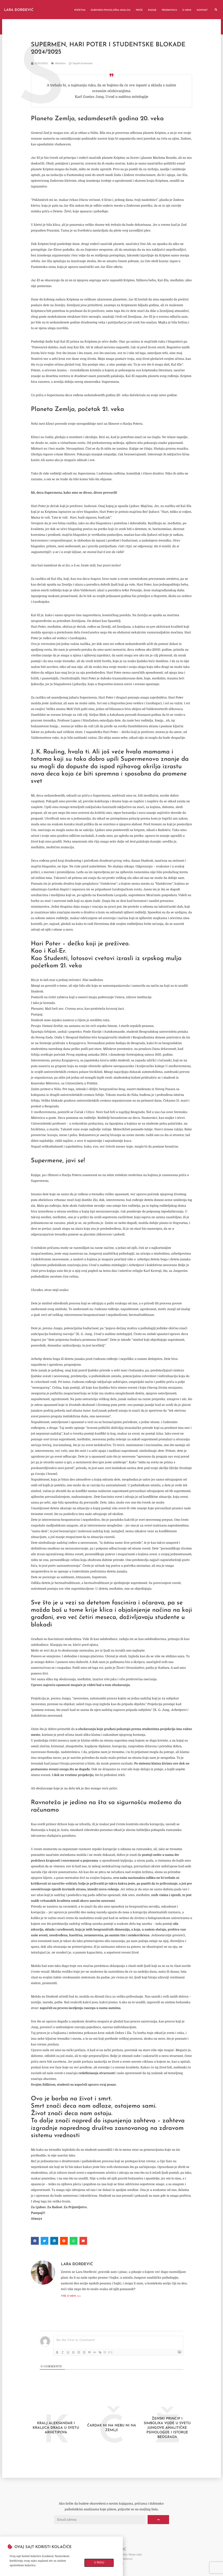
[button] (216, 10)
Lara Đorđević (19, 10)
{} (105, 2352)
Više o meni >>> (71, 2296)
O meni (186, 10)
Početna (79, 10)
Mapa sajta (135, 2554)
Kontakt (202, 10)
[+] (110, 2352)
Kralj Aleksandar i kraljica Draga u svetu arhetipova (56, 2427)
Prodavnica (169, 10)
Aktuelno (60, 63)
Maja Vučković (124, 2558)
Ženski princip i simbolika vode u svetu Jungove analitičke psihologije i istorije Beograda (167, 2428)
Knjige (152, 10)
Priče (139, 10)
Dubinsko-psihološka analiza (110, 10)
